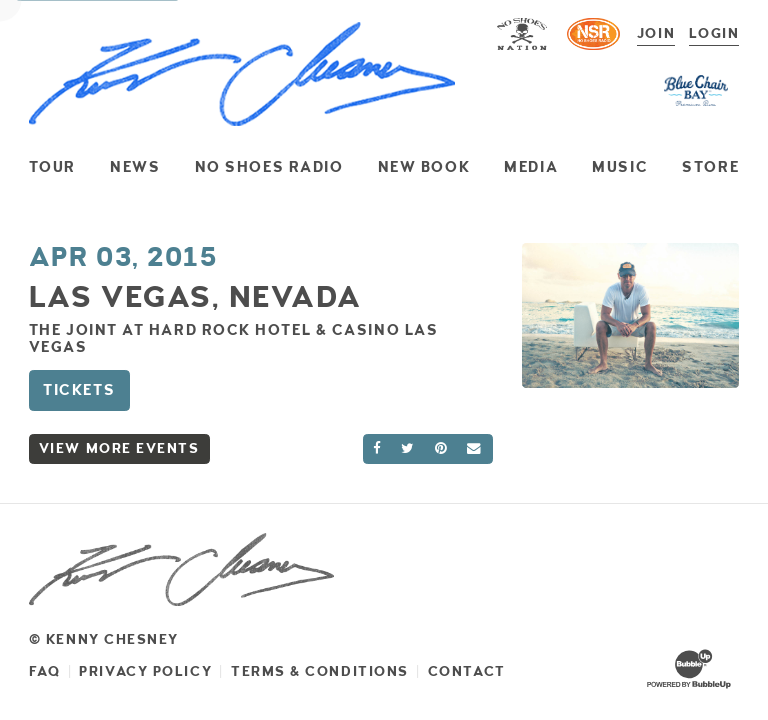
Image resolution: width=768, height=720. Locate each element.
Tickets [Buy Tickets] (79, 390)
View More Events (119, 448)
